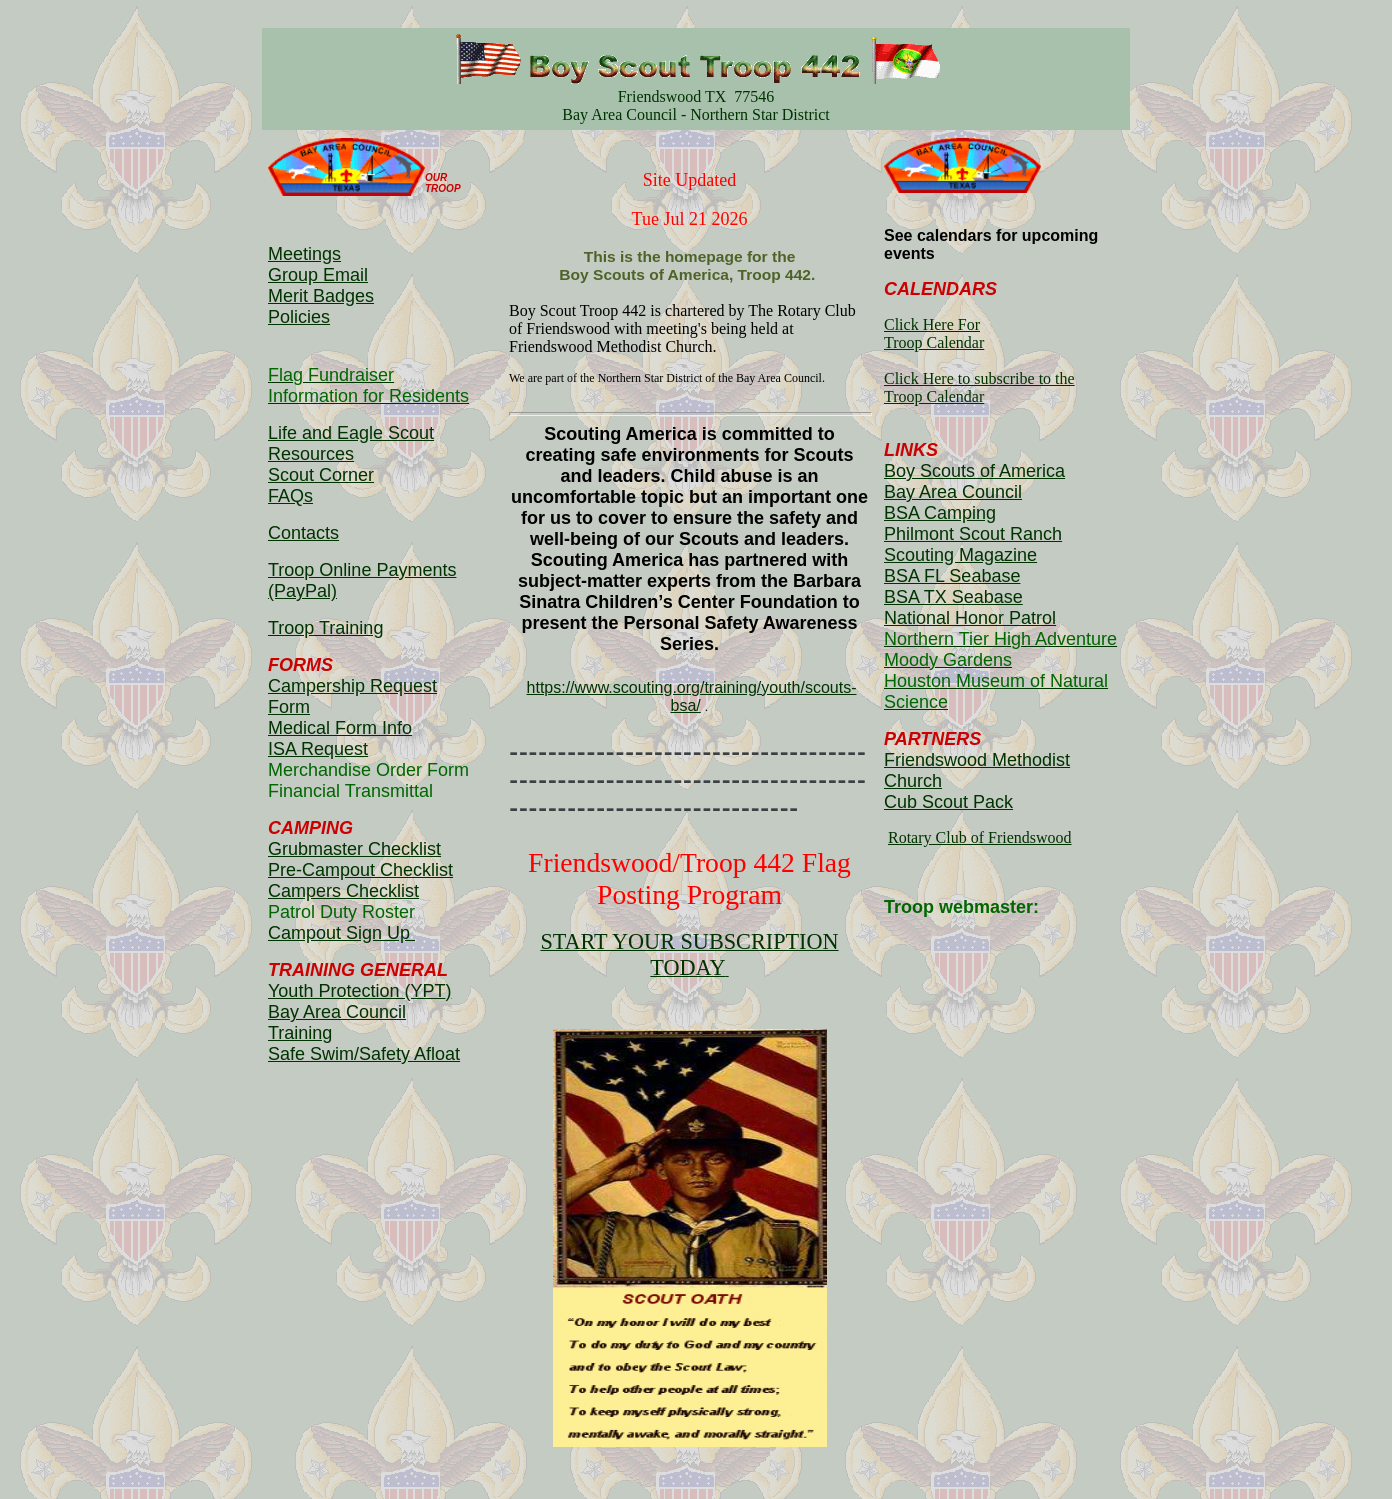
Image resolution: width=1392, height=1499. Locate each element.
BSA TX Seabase (953, 597)
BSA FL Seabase (952, 576)
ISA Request (318, 749)
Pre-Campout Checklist (360, 870)
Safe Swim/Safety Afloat (364, 1054)
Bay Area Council (953, 492)
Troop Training (325, 628)
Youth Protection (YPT (356, 991)
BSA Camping (940, 513)
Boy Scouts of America (974, 471)
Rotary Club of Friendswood (980, 837)
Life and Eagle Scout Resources (351, 443)
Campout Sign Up (341, 933)
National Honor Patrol (970, 618)
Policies (299, 317)
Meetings (304, 254)
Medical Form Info (340, 728)
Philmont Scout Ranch (973, 534)
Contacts (303, 533)
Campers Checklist (343, 891)
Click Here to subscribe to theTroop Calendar (979, 387)
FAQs (290, 496)
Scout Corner (321, 475)
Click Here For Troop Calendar (934, 333)
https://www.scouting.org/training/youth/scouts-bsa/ (692, 696)
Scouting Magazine (960, 555)
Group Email (318, 275)
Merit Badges (321, 296)
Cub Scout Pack (948, 802)
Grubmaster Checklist (354, 849)
